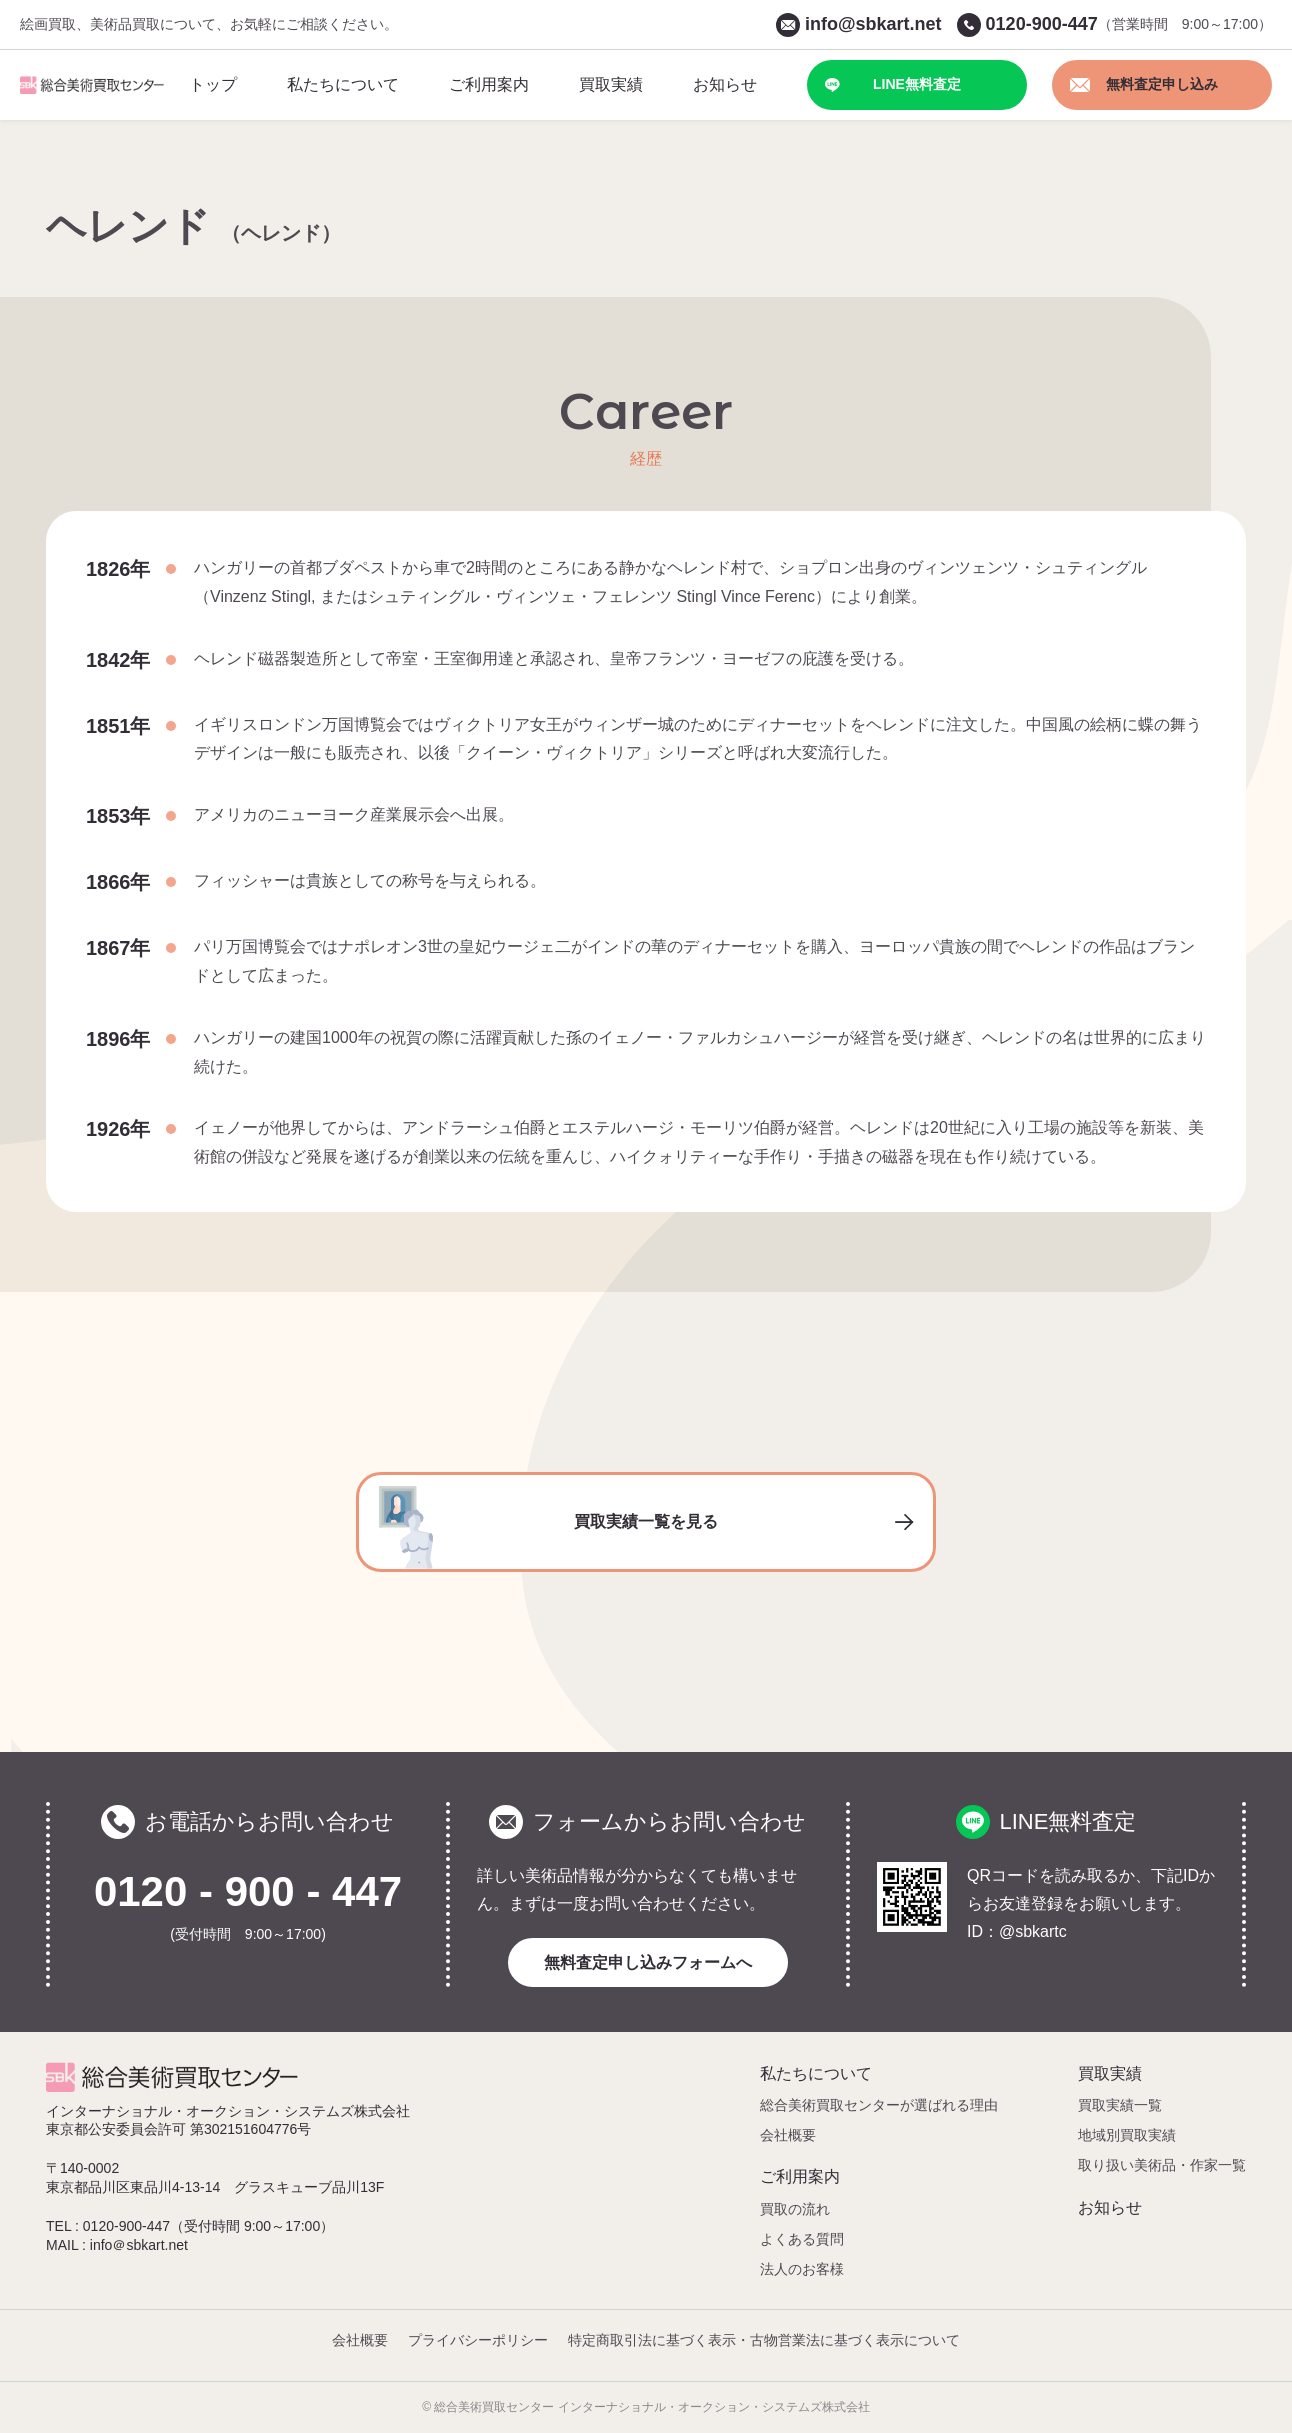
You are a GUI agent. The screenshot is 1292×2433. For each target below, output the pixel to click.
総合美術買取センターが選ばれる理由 (879, 2105)
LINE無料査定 (893, 84)
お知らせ (1110, 2207)
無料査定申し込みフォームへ (648, 1962)
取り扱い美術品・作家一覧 (1162, 2165)
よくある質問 (802, 2239)
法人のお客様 (802, 2269)
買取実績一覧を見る (646, 1527)
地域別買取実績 (1127, 2135)
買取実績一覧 (1120, 2105)
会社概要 (788, 2135)
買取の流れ (795, 2209)
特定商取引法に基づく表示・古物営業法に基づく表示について (764, 2340)
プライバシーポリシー (478, 2340)
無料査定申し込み (1144, 84)
